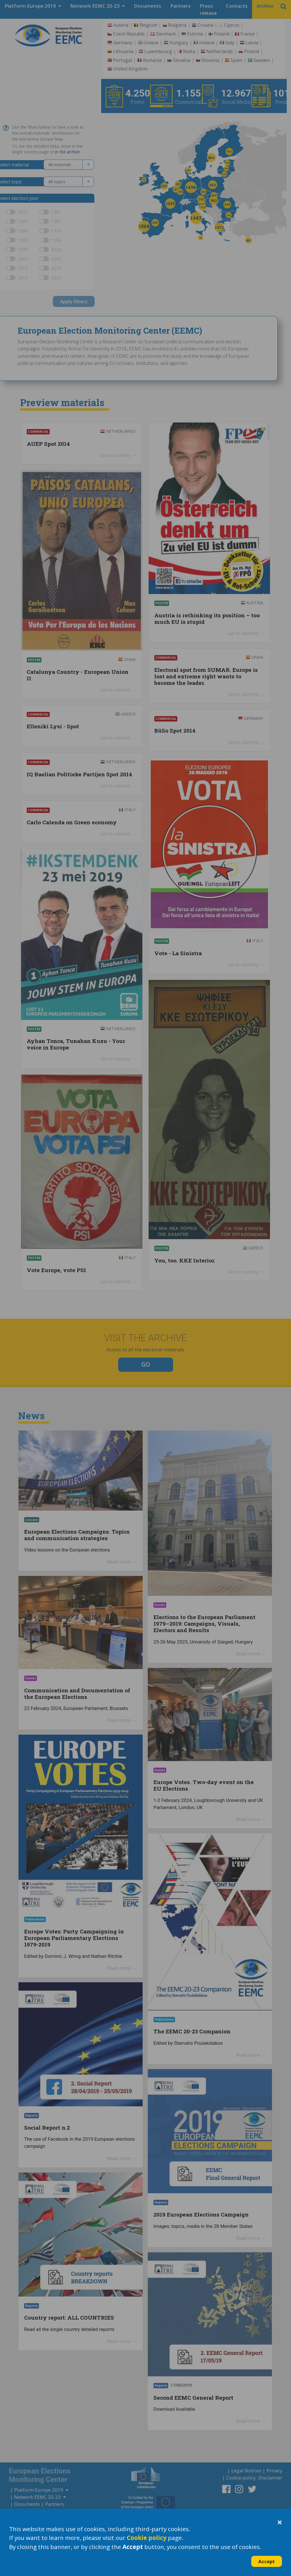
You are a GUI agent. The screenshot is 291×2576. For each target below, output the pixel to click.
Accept (266, 2561)
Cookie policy (147, 2538)
